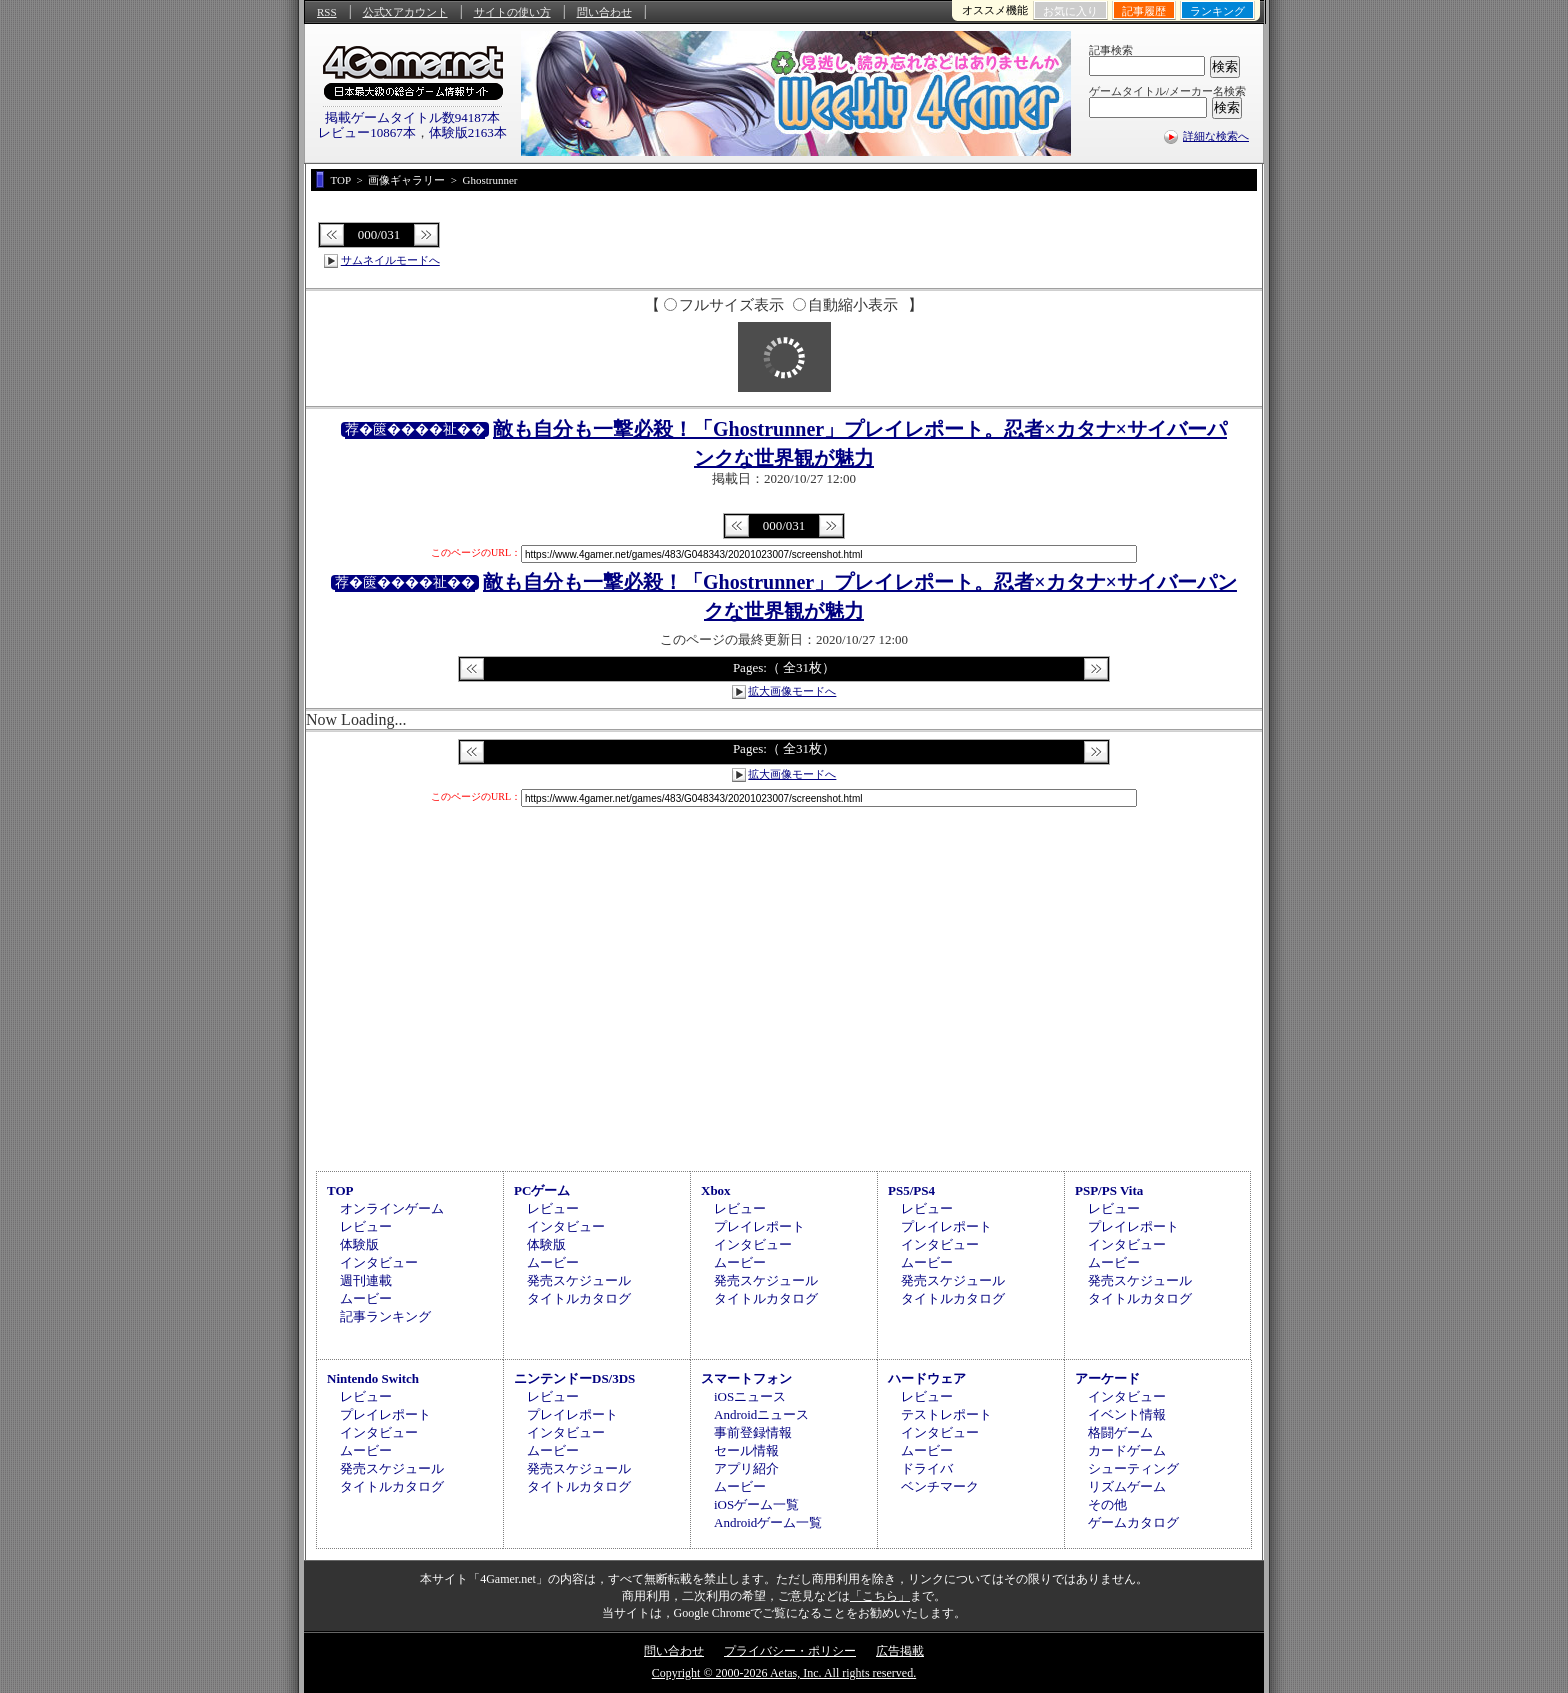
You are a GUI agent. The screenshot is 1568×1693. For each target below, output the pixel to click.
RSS (327, 12)
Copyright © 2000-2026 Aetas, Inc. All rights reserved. (784, 1673)
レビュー (366, 1226)
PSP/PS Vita (1109, 1190)
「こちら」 (880, 1596)
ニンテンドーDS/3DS (574, 1378)
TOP (340, 1190)
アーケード (1107, 1378)
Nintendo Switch (373, 1378)
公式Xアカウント (405, 12)
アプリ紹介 (746, 1468)
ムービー (366, 1298)
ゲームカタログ (1133, 1522)
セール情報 (746, 1450)
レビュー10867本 (367, 132)
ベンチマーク (940, 1486)
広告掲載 (900, 1651)
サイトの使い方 (512, 12)
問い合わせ (604, 12)
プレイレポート (759, 1226)
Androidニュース (761, 1414)
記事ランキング (385, 1316)
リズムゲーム (1127, 1486)
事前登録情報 (753, 1432)
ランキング (1217, 11)
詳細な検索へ (1216, 136)
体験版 (359, 1244)
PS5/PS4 (911, 1190)
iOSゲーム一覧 (756, 1504)
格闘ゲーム (1120, 1432)
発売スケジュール (579, 1280)
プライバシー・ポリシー (790, 1651)
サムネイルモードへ (390, 260)
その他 (1107, 1504)
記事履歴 (1144, 11)
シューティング (1133, 1468)
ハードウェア (927, 1378)
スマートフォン (746, 1378)
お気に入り (1070, 11)
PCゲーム (542, 1190)
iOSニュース (750, 1396)
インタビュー (379, 1262)
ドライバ (927, 1468)
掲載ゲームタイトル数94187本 (413, 117)
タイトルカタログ (579, 1298)
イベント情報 (1127, 1414)
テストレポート (946, 1414)
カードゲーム (1127, 1450)
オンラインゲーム (392, 1208)
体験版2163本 (468, 132)
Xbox (716, 1190)
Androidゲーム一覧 (768, 1522)
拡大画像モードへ (792, 691)
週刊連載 (366, 1280)
